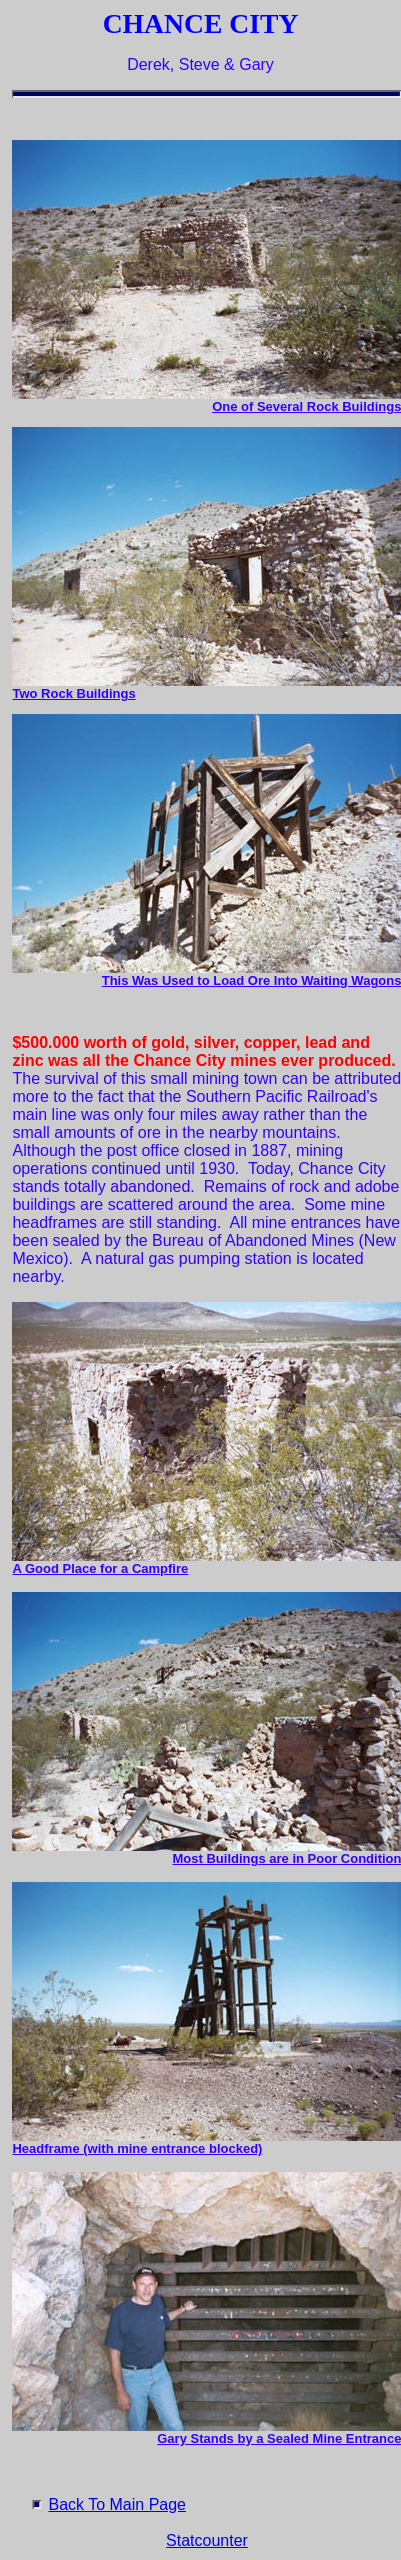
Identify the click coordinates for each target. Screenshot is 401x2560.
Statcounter (207, 2540)
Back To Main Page (117, 2504)
